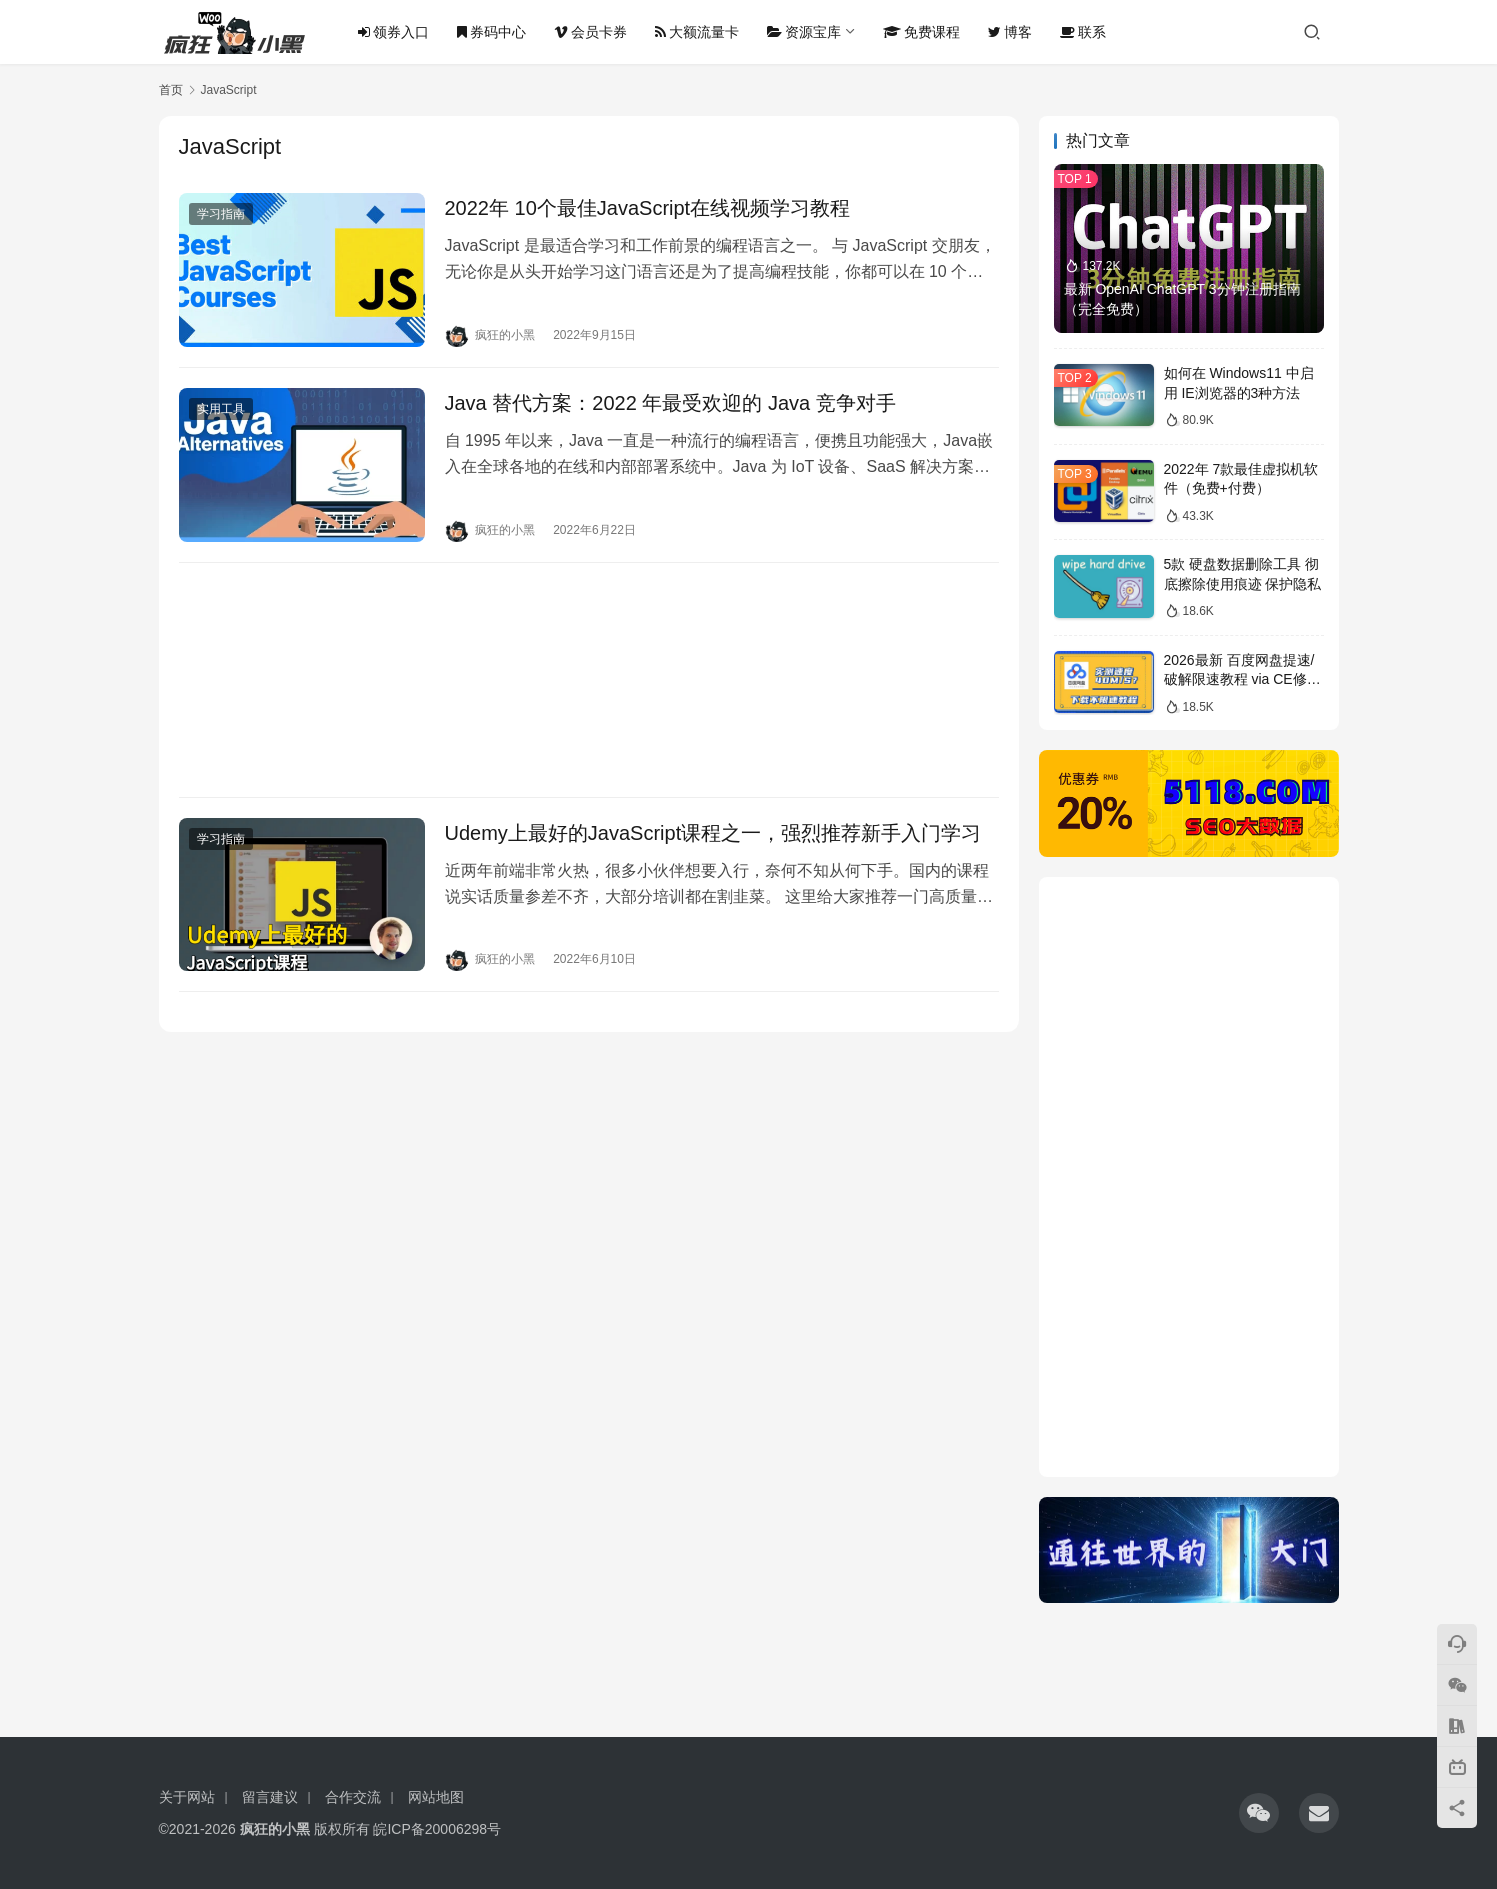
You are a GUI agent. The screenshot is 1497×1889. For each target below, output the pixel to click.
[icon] (1259, 1813)
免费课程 (921, 32)
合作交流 (353, 1797)
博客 (1010, 32)
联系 (1083, 32)
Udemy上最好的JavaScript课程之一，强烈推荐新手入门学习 (713, 833)
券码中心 (491, 32)
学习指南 (221, 214)
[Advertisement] (589, 680)
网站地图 (436, 1797)
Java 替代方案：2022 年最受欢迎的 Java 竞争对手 (670, 403)
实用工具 (221, 409)
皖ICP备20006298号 (437, 1829)
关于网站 (187, 1797)
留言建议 (270, 1797)
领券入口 (393, 32)
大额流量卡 (697, 32)
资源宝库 (804, 32)
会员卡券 (590, 32)
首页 (171, 90)
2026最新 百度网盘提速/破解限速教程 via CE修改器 (1242, 679)
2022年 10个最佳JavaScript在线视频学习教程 (648, 208)
